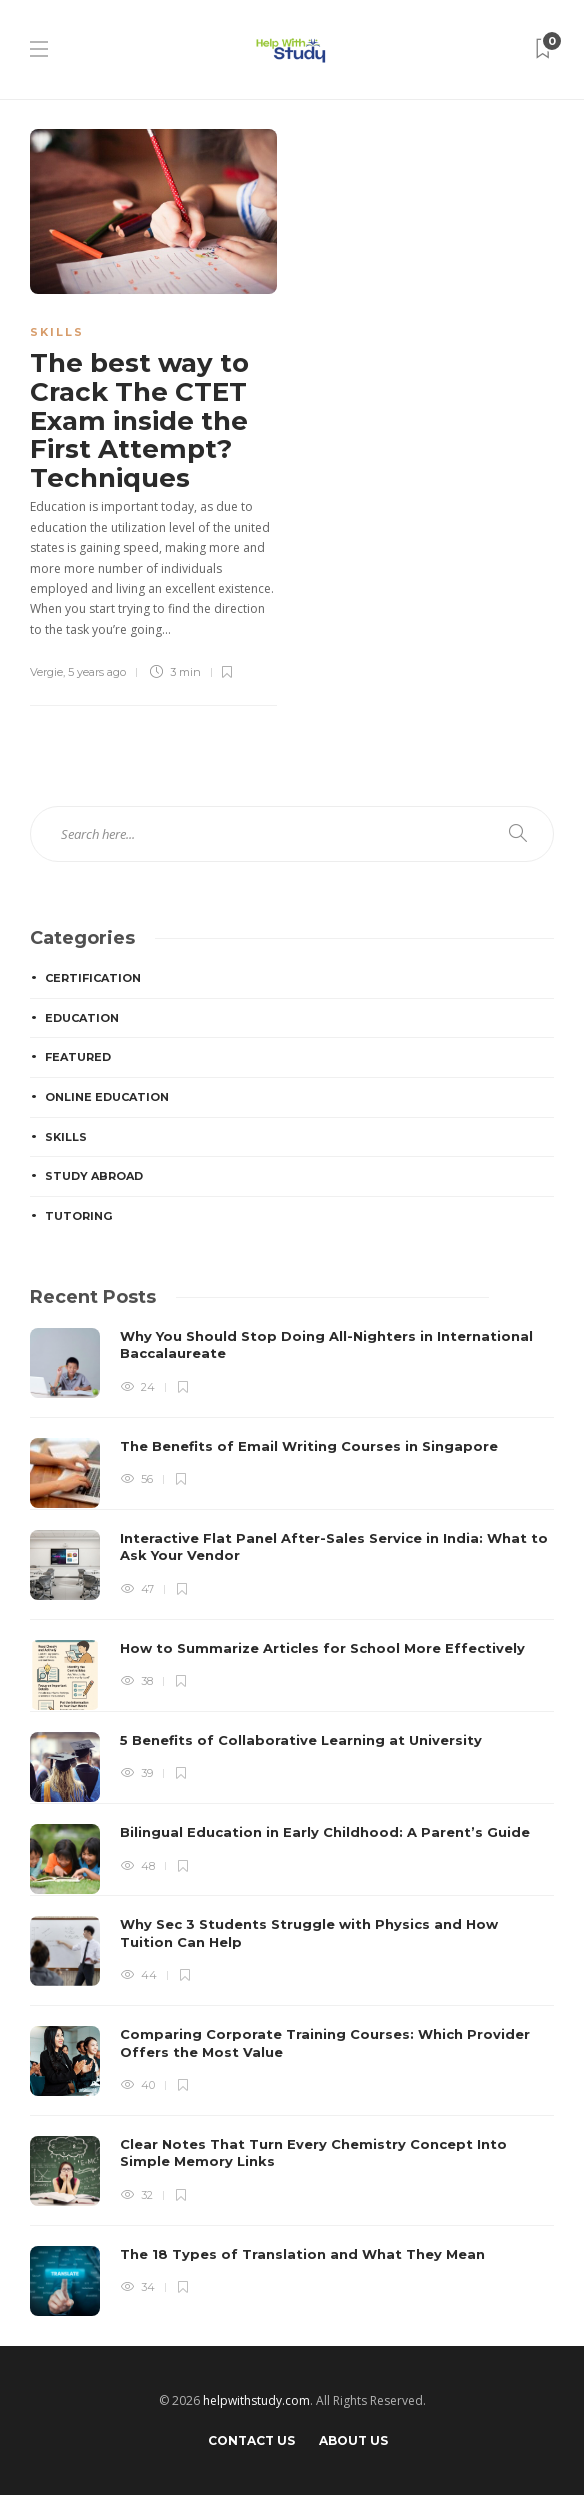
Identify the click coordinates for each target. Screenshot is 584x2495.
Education (82, 1018)
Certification (93, 978)
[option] (292, 1822)
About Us (353, 2440)
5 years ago (97, 672)
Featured (78, 1057)
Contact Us (251, 2440)
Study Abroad (94, 1176)
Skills (57, 332)
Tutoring (78, 1216)
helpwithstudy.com (256, 2400)
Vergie (46, 672)
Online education (107, 1097)
